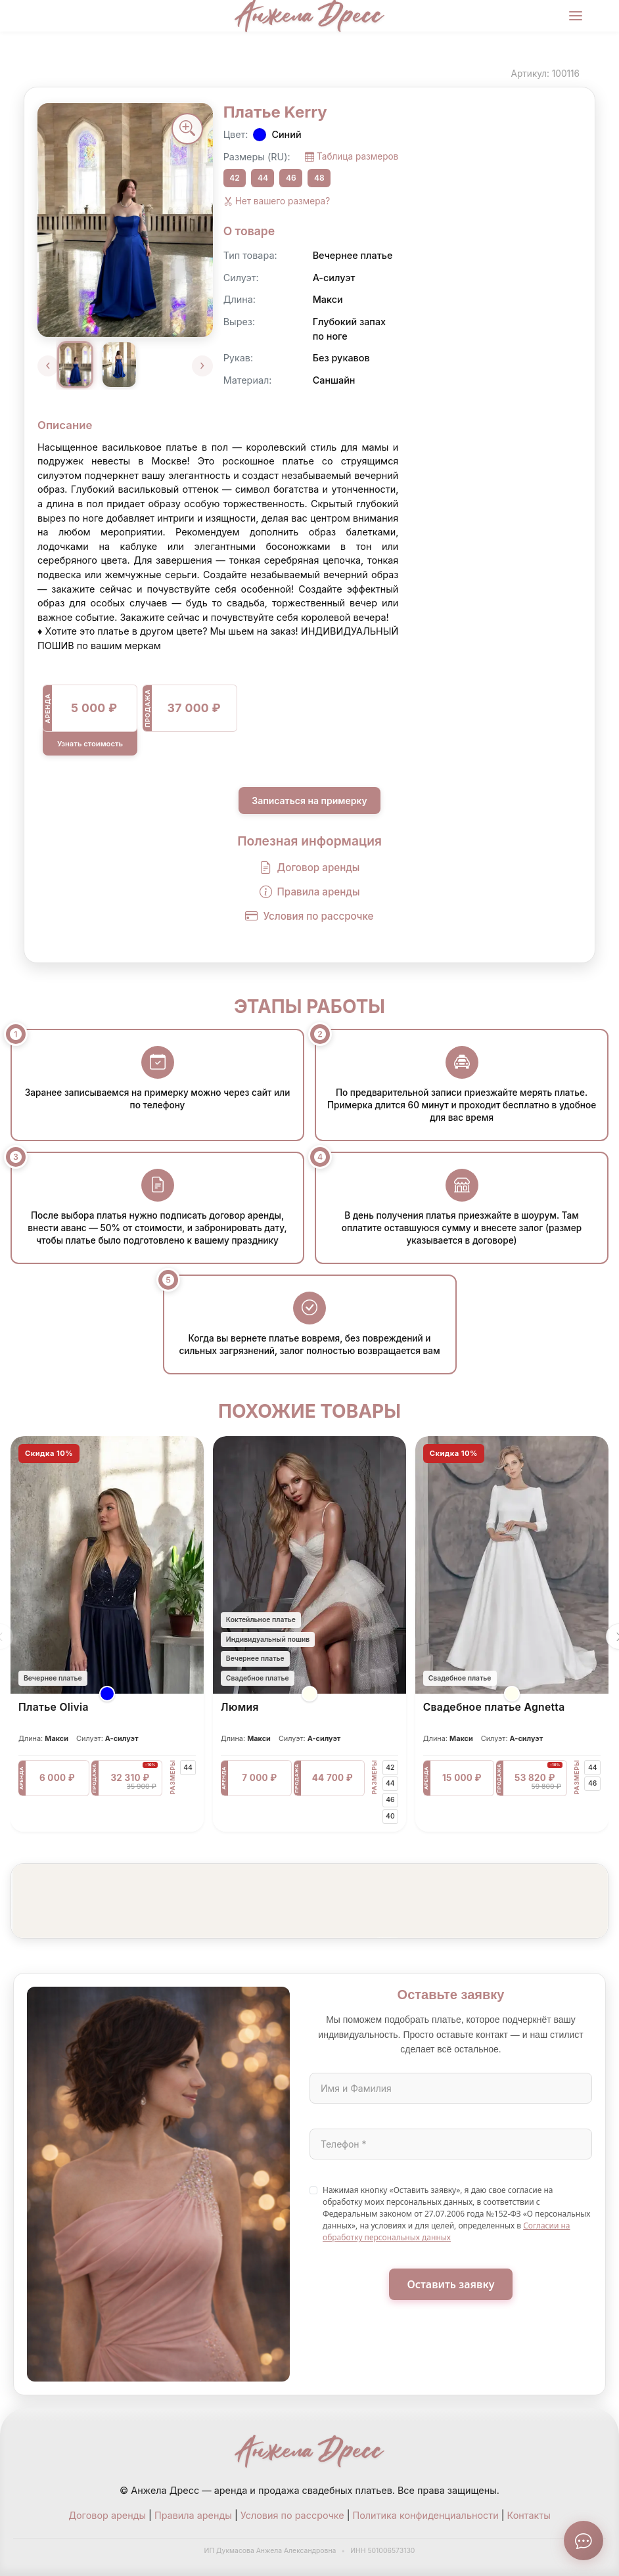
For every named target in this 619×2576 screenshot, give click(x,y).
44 (263, 178)
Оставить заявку (451, 2284)
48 (319, 178)
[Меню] (575, 15)
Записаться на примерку (309, 800)
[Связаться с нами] (583, 2540)
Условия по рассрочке (309, 916)
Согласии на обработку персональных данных (446, 2231)
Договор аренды (310, 868)
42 (234, 178)
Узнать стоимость (90, 743)
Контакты (529, 2515)
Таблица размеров (351, 157)
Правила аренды (310, 892)
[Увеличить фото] (187, 129)
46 (291, 178)
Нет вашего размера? (277, 201)
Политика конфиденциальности (426, 2515)
